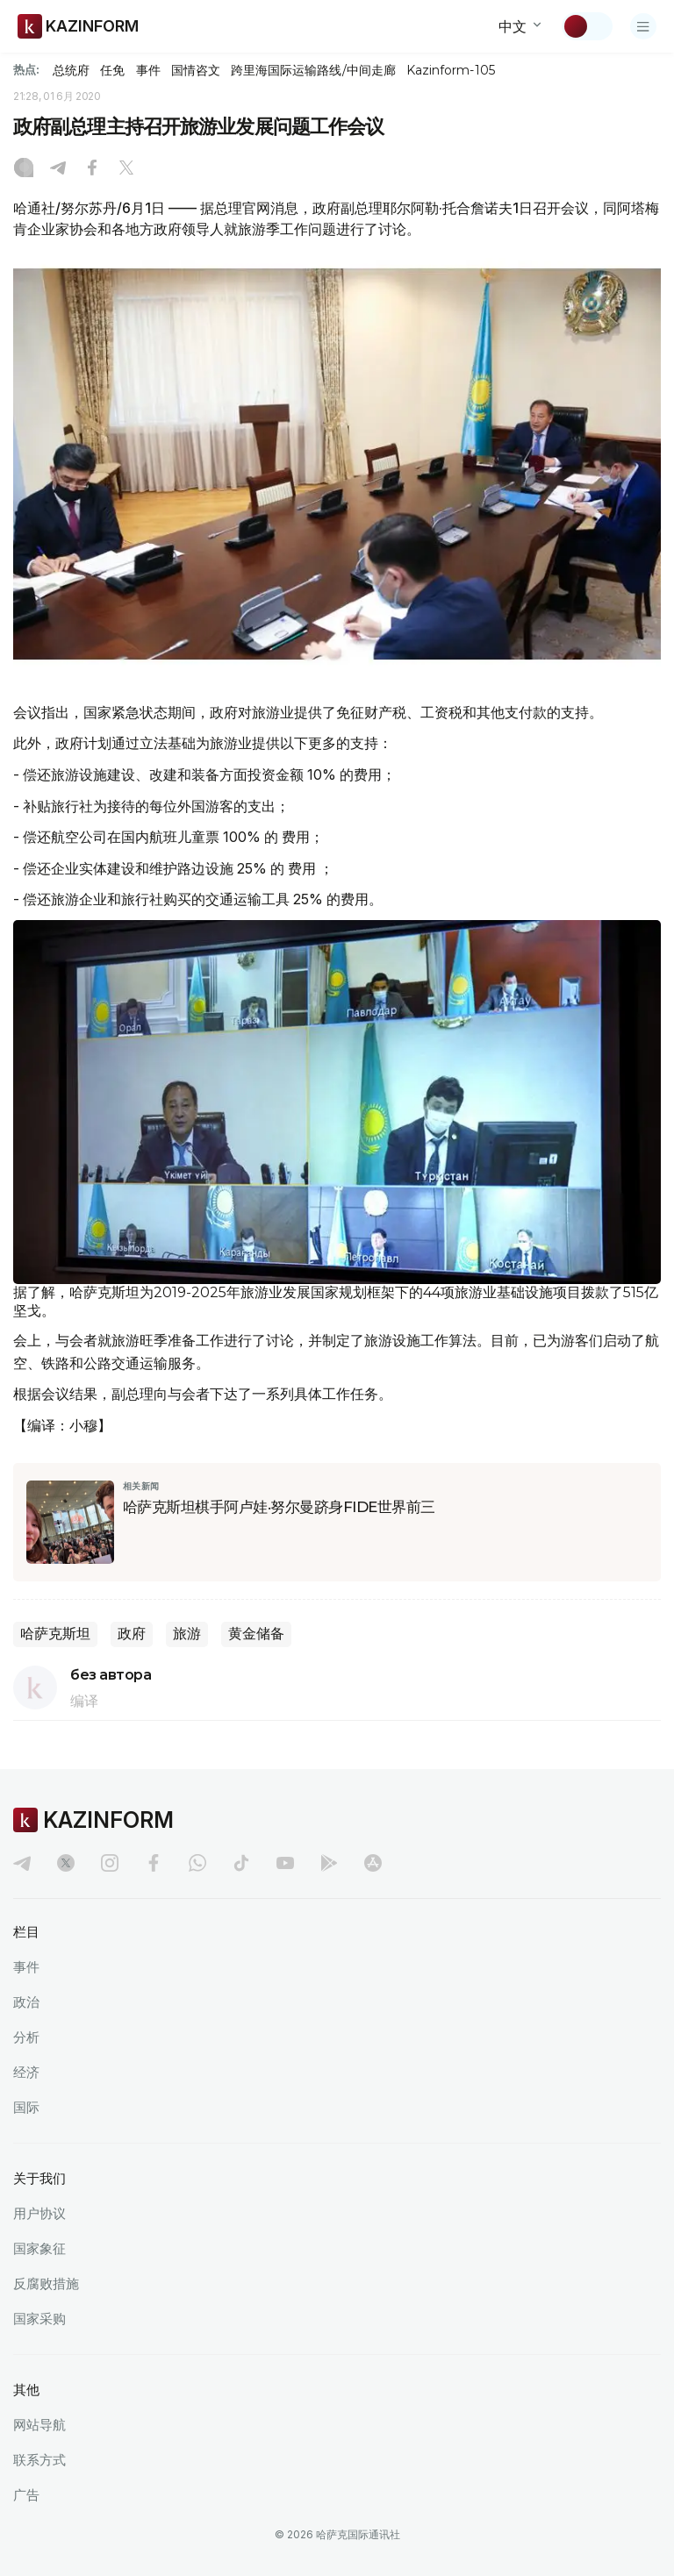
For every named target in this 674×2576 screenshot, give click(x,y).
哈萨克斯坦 (55, 1633)
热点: (26, 69)
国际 (26, 2107)
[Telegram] (57, 169)
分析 (26, 2037)
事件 (148, 70)
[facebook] (153, 1863)
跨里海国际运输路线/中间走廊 (313, 70)
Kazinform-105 (450, 70)
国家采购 (39, 2318)
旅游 (187, 1633)
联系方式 (39, 2459)
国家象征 (39, 2248)
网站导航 (39, 2424)
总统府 (71, 70)
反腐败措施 (46, 2283)
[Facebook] (92, 169)
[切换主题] (587, 26)
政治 (26, 2002)
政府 (132, 1633)
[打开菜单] (643, 26)
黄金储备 (256, 1633)
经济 (26, 2072)
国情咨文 (195, 70)
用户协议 (39, 2213)
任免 (112, 70)
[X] (126, 169)
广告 (26, 2495)
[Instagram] (23, 169)
